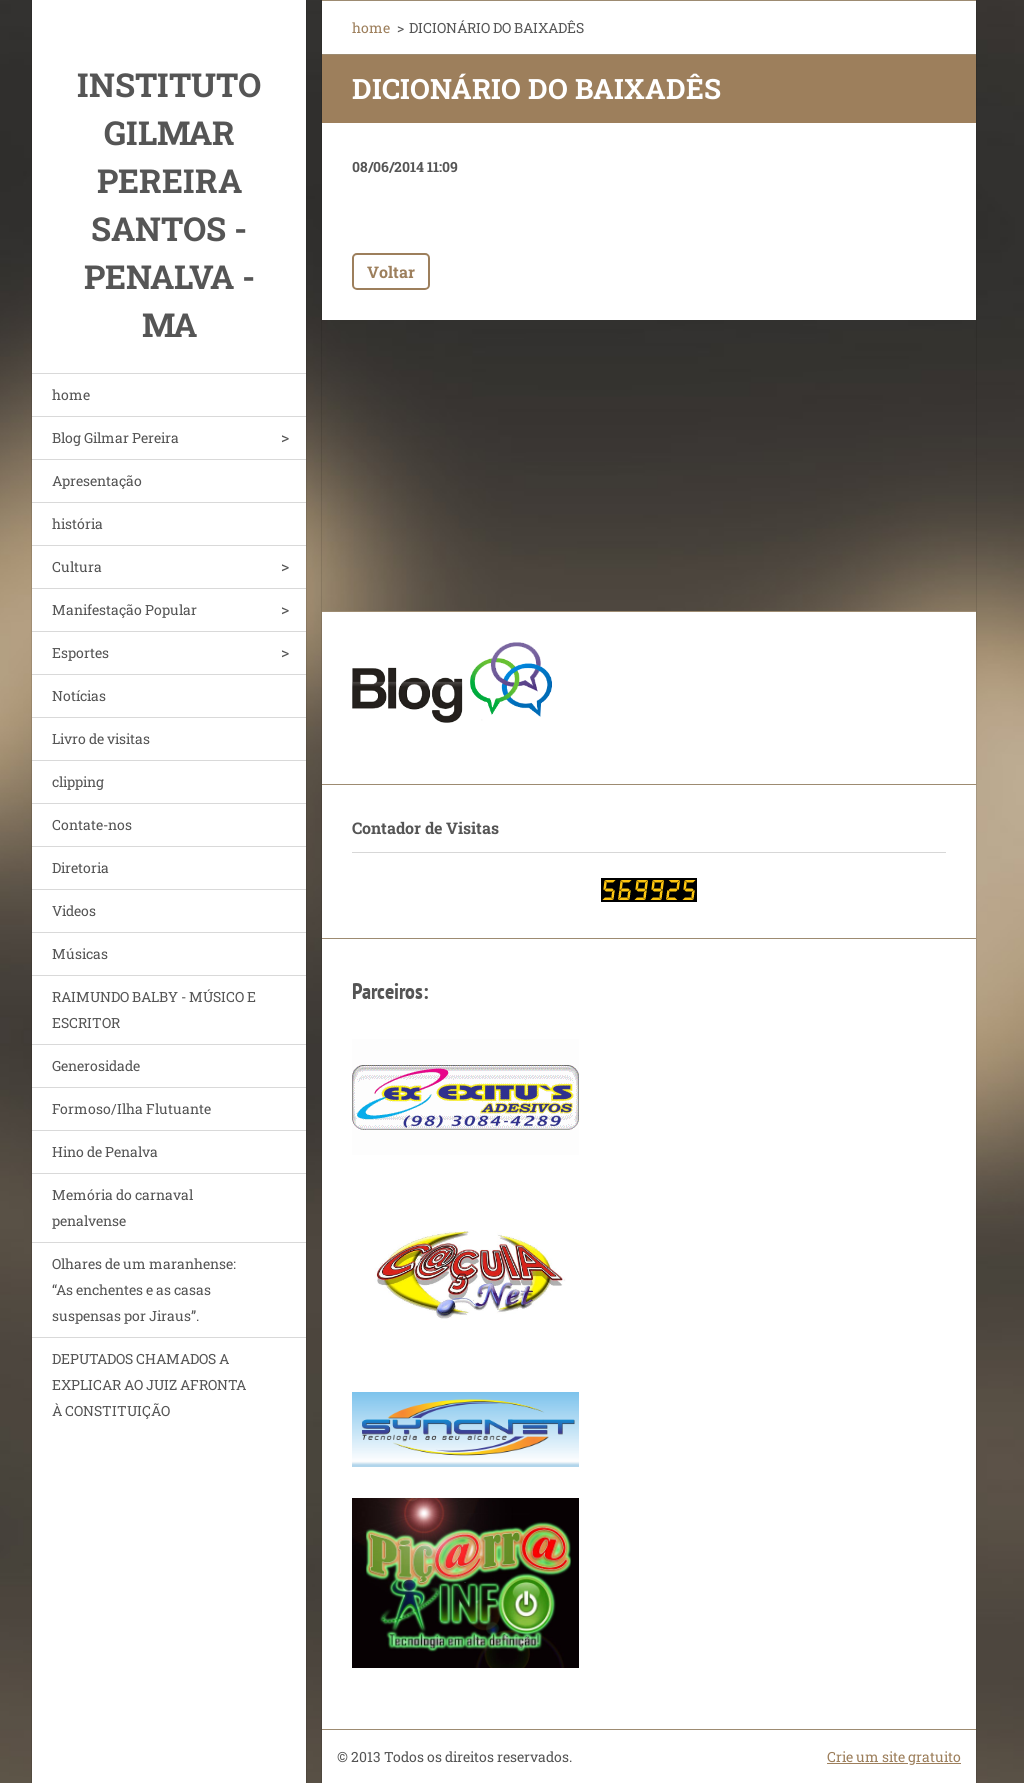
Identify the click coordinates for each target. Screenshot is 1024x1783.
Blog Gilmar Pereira (115, 437)
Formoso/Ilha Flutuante (131, 1108)
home (71, 394)
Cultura (77, 566)
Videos (74, 910)
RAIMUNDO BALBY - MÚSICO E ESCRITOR (154, 1009)
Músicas (80, 953)
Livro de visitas (101, 738)
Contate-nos (92, 824)
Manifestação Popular (124, 609)
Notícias (79, 695)
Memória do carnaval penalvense (122, 1207)
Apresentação (97, 480)
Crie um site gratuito (894, 1756)
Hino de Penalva (105, 1151)
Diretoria (80, 867)
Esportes (80, 652)
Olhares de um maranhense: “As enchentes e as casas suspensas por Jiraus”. (144, 1289)
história (77, 523)
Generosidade (96, 1065)
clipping (78, 781)
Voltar (391, 271)
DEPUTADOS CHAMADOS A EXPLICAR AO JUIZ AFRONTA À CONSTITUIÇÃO (149, 1384)
